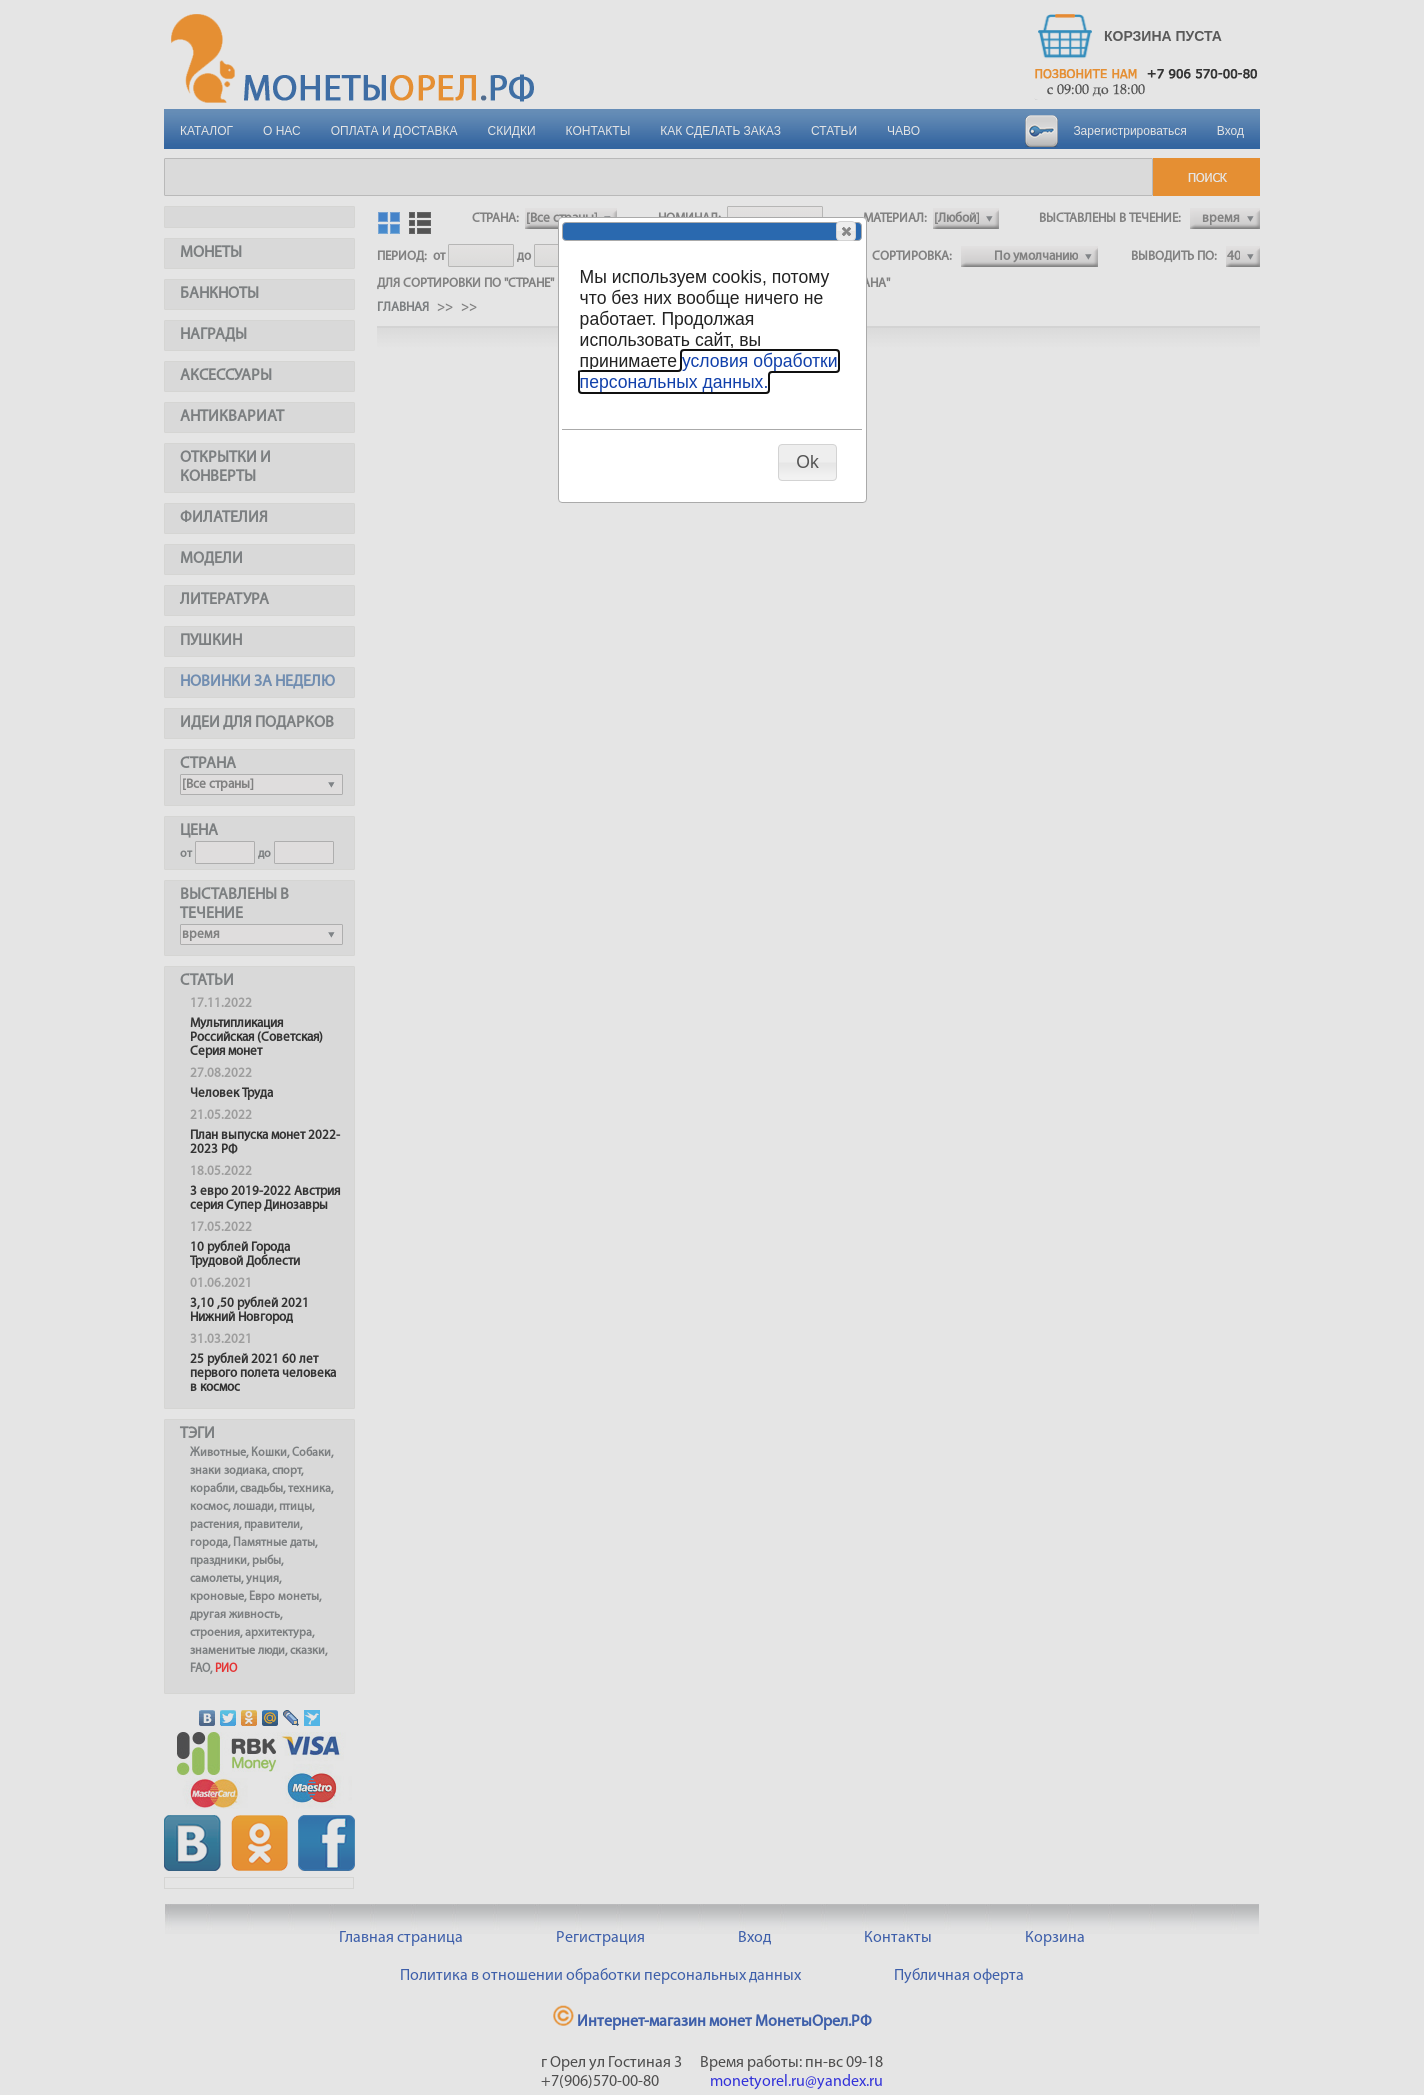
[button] (846, 231)
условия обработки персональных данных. (709, 371)
